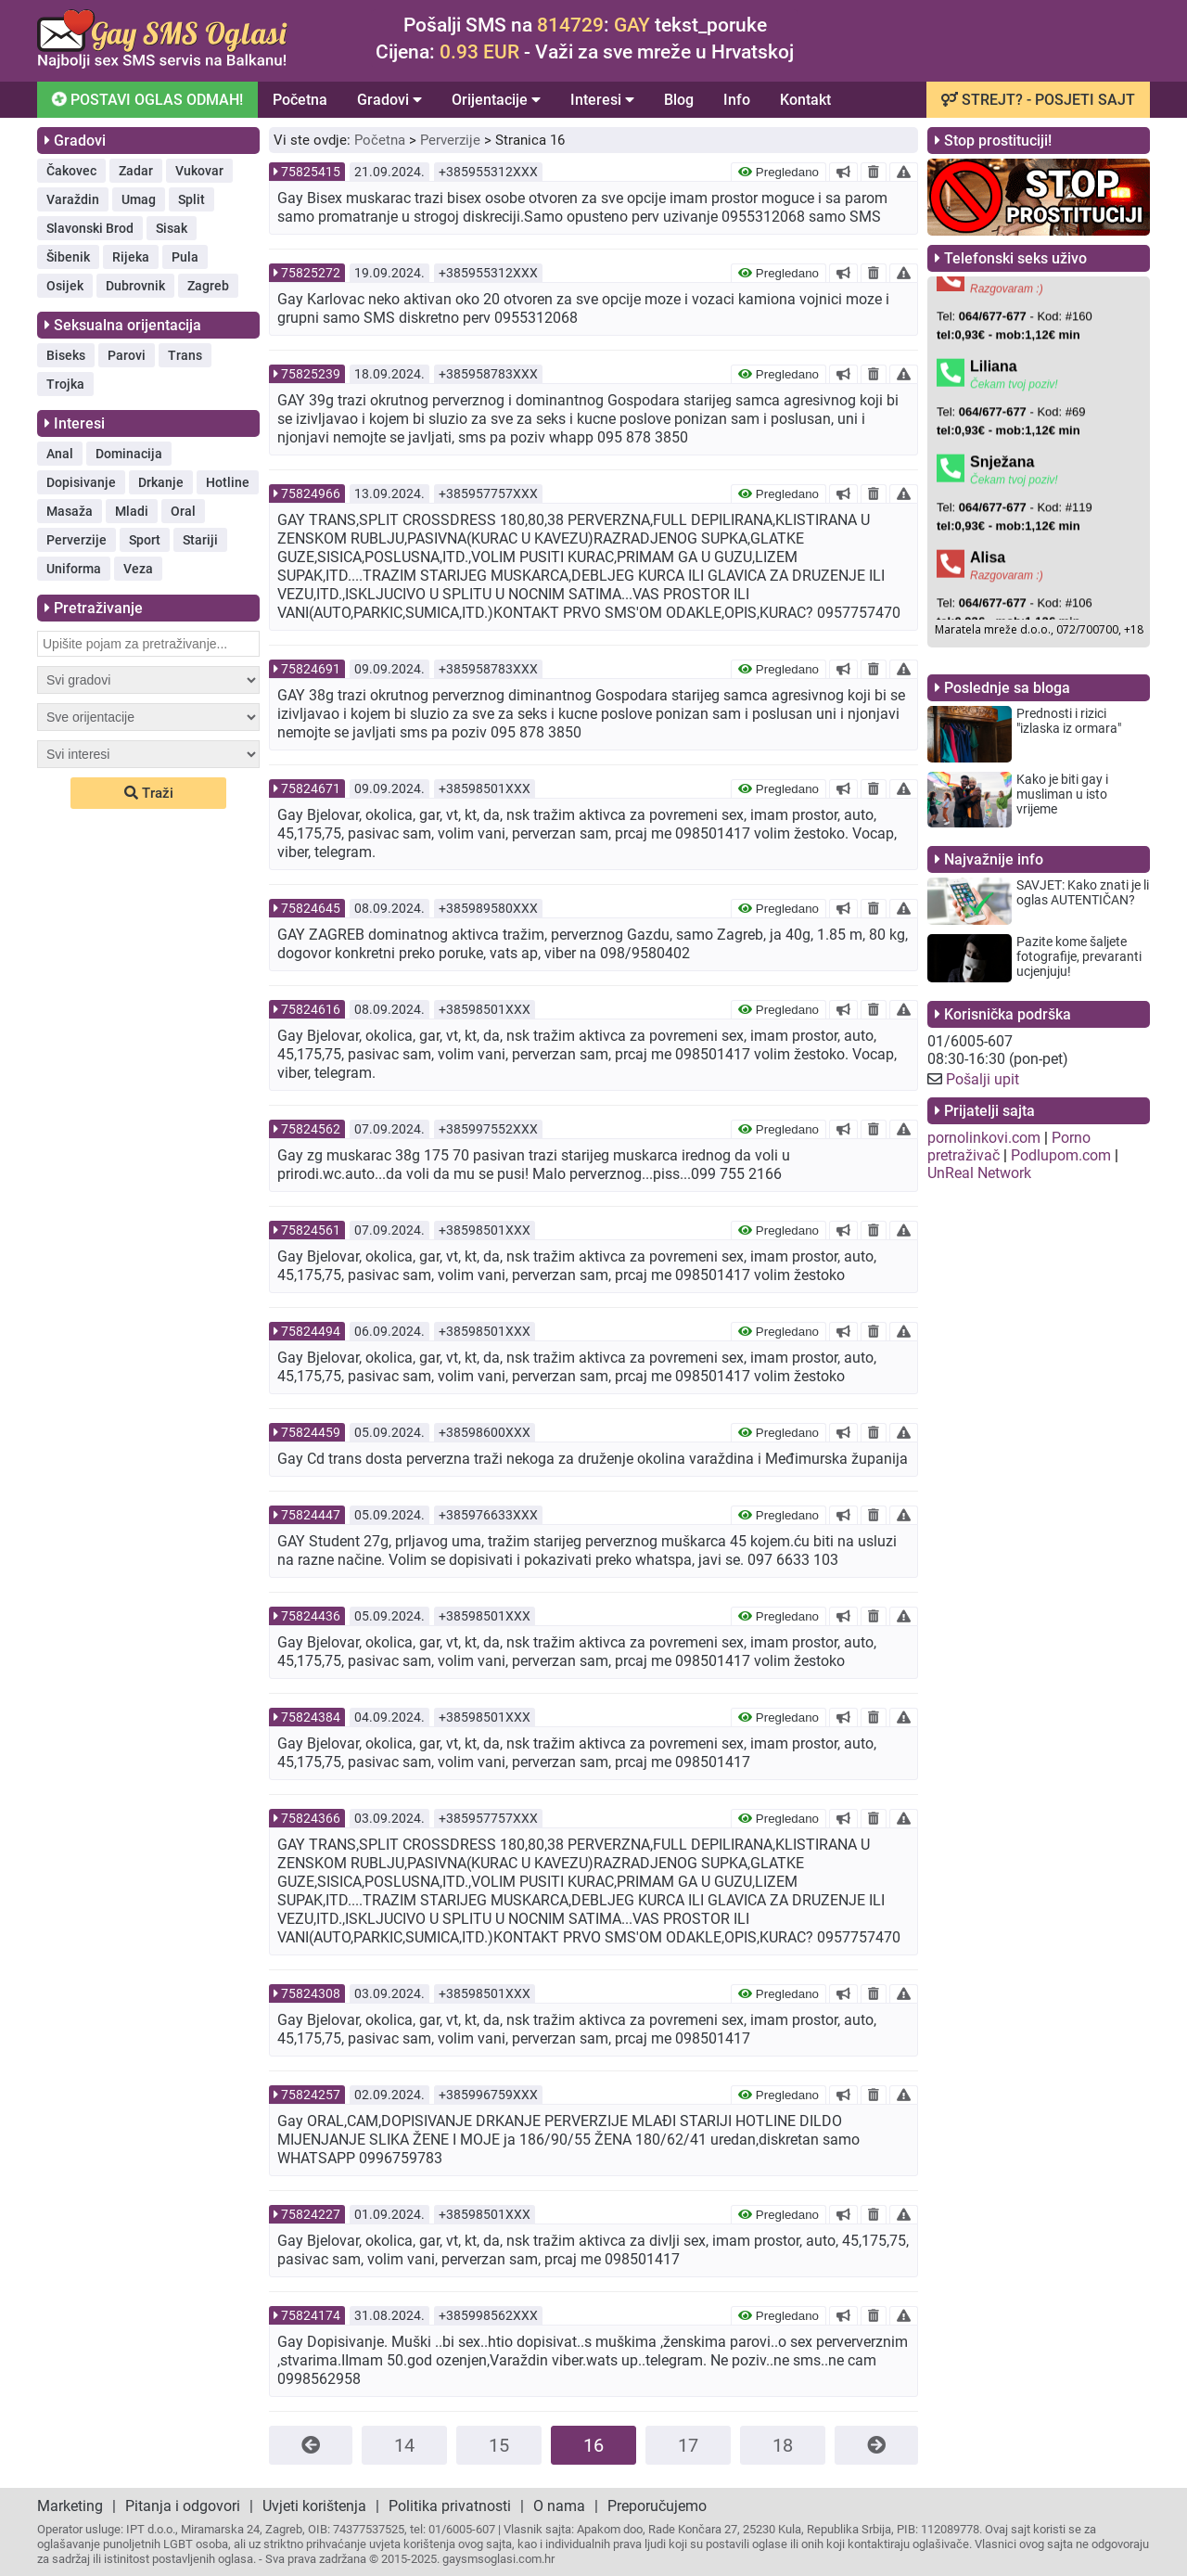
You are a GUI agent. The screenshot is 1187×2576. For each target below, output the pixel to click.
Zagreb (208, 285)
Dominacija (129, 453)
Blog (679, 100)
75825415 (310, 171)
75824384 (310, 1717)
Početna (300, 100)
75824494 (310, 1331)
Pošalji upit (982, 1079)
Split (191, 199)
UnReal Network (979, 1173)
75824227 (310, 2214)
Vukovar (199, 170)
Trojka (65, 384)
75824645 (310, 908)
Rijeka (130, 257)
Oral (183, 511)
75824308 (310, 1993)
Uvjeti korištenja (314, 2506)
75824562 (310, 1128)
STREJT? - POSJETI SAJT (1038, 100)
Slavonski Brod (90, 228)
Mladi (131, 511)
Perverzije (76, 539)
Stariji (200, 539)
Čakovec (71, 170)
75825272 (310, 272)
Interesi (602, 100)
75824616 (310, 1009)
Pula (185, 257)
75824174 (310, 2315)
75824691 (310, 668)
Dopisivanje (81, 482)
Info (736, 100)
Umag (138, 199)
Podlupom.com (1061, 1155)
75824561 (310, 1230)
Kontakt (805, 100)
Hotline (227, 482)
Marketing (70, 2506)
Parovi (127, 355)
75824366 (310, 1818)
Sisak (171, 228)
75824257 (310, 2094)
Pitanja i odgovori (182, 2506)
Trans (185, 355)
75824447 (310, 1514)
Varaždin (72, 199)
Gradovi (389, 100)
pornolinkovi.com (983, 1138)
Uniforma (73, 568)
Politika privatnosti (450, 2506)
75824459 (310, 1432)
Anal (59, 453)
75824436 (310, 1615)
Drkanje (161, 482)
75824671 (310, 788)
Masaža (69, 511)
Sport (144, 539)
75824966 (310, 493)
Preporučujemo (657, 2506)
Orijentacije (496, 100)
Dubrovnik (135, 285)
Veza (138, 568)
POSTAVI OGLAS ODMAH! (146, 98)
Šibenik (68, 257)
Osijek (64, 285)
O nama (559, 2506)
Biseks (65, 355)
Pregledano (778, 172)
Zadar (136, 170)
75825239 (310, 373)
